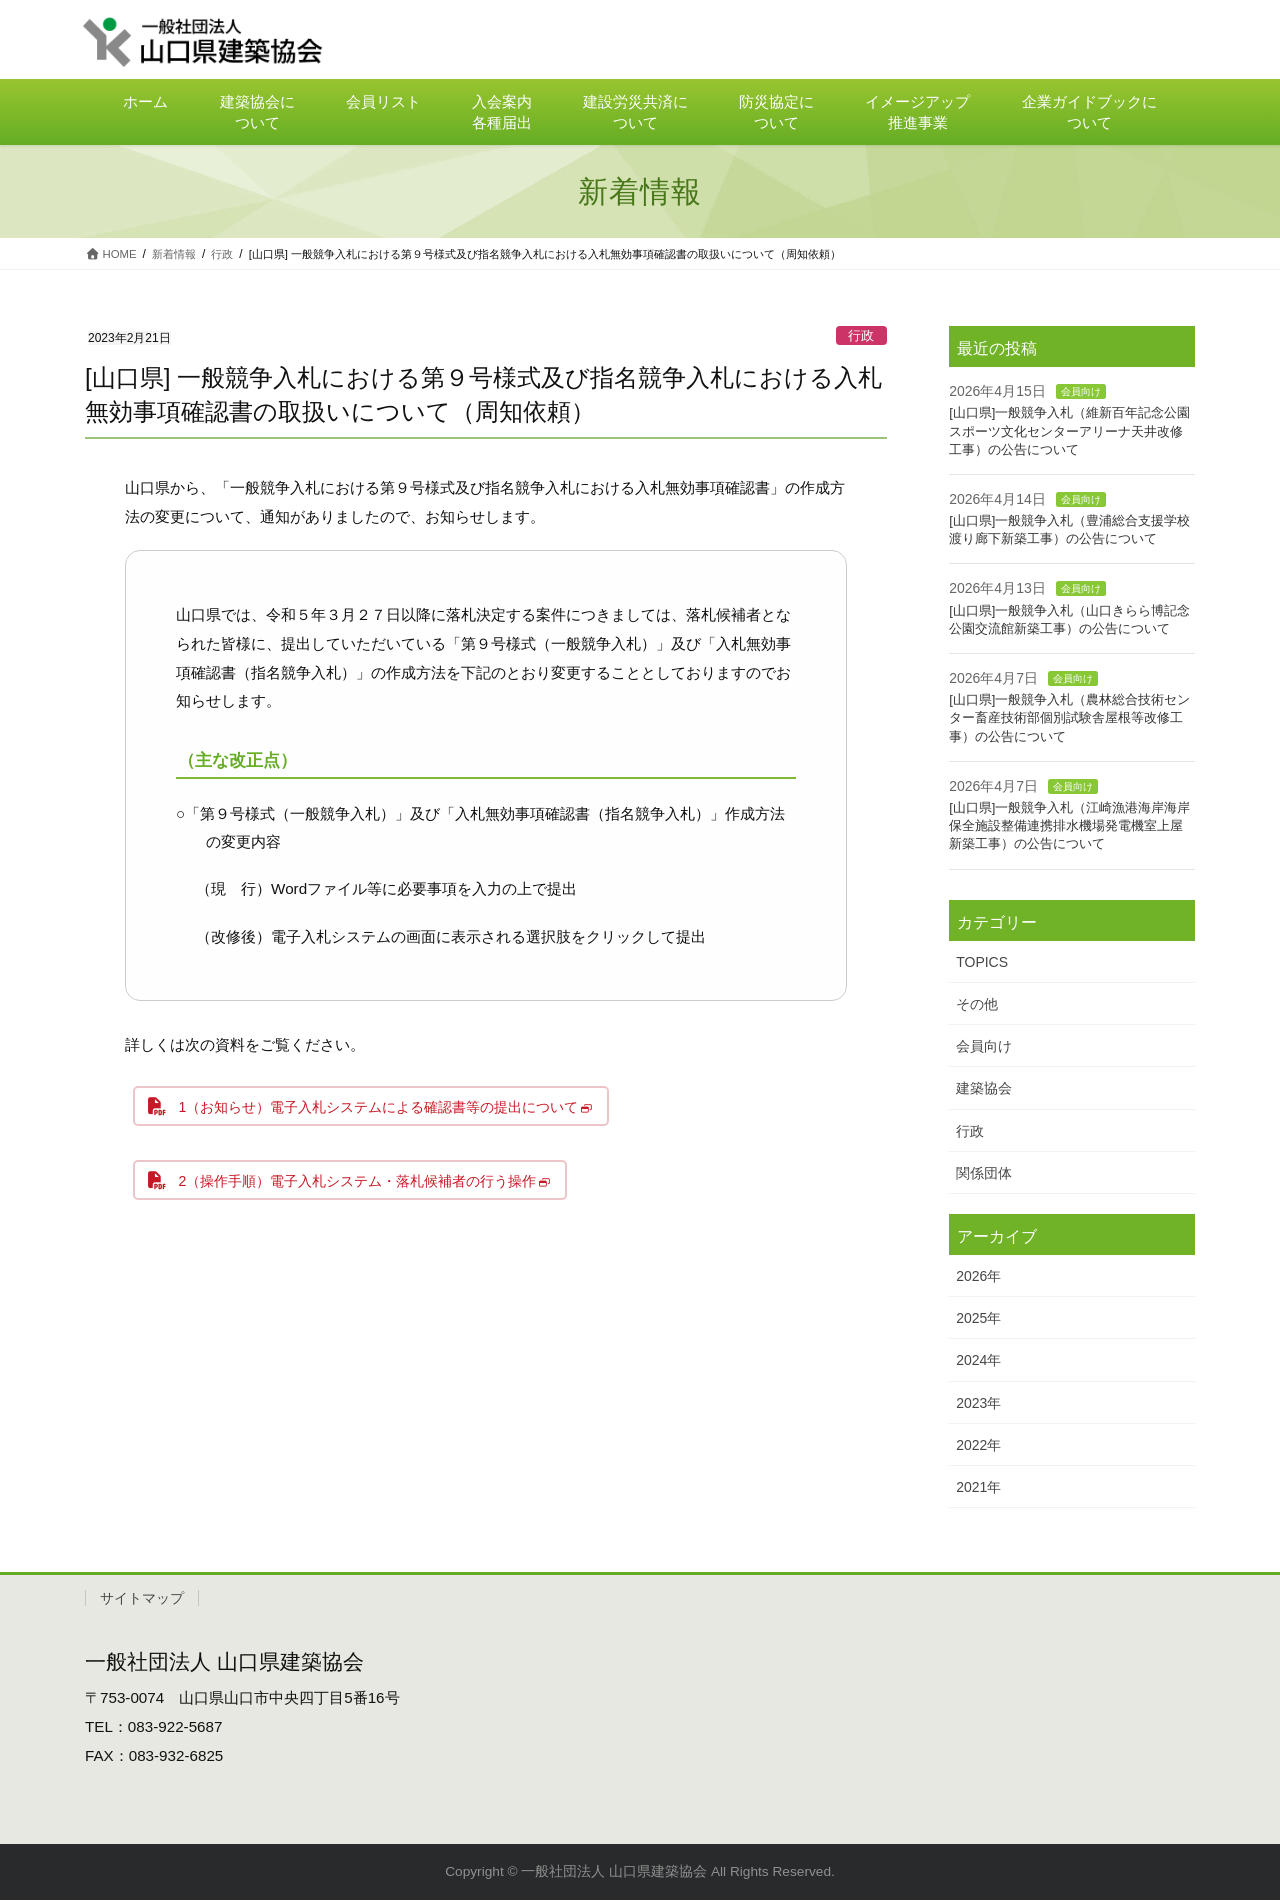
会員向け (1081, 394)
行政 (861, 338)
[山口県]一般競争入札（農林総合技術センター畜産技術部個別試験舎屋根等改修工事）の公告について (1069, 720)
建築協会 (984, 1091)
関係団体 (984, 1176)
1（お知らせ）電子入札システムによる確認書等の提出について (393, 1112)
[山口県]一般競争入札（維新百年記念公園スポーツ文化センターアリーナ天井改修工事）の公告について (1069, 433)
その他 (977, 1007)
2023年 (978, 1405)
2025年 (978, 1321)
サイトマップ (142, 1601)
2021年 (978, 1490)
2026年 (978, 1279)
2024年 (978, 1363)
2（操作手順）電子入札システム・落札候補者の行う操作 (371, 1191)
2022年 (978, 1448)
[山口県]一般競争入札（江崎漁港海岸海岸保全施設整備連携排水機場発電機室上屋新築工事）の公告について (1069, 828)
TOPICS (982, 965)
